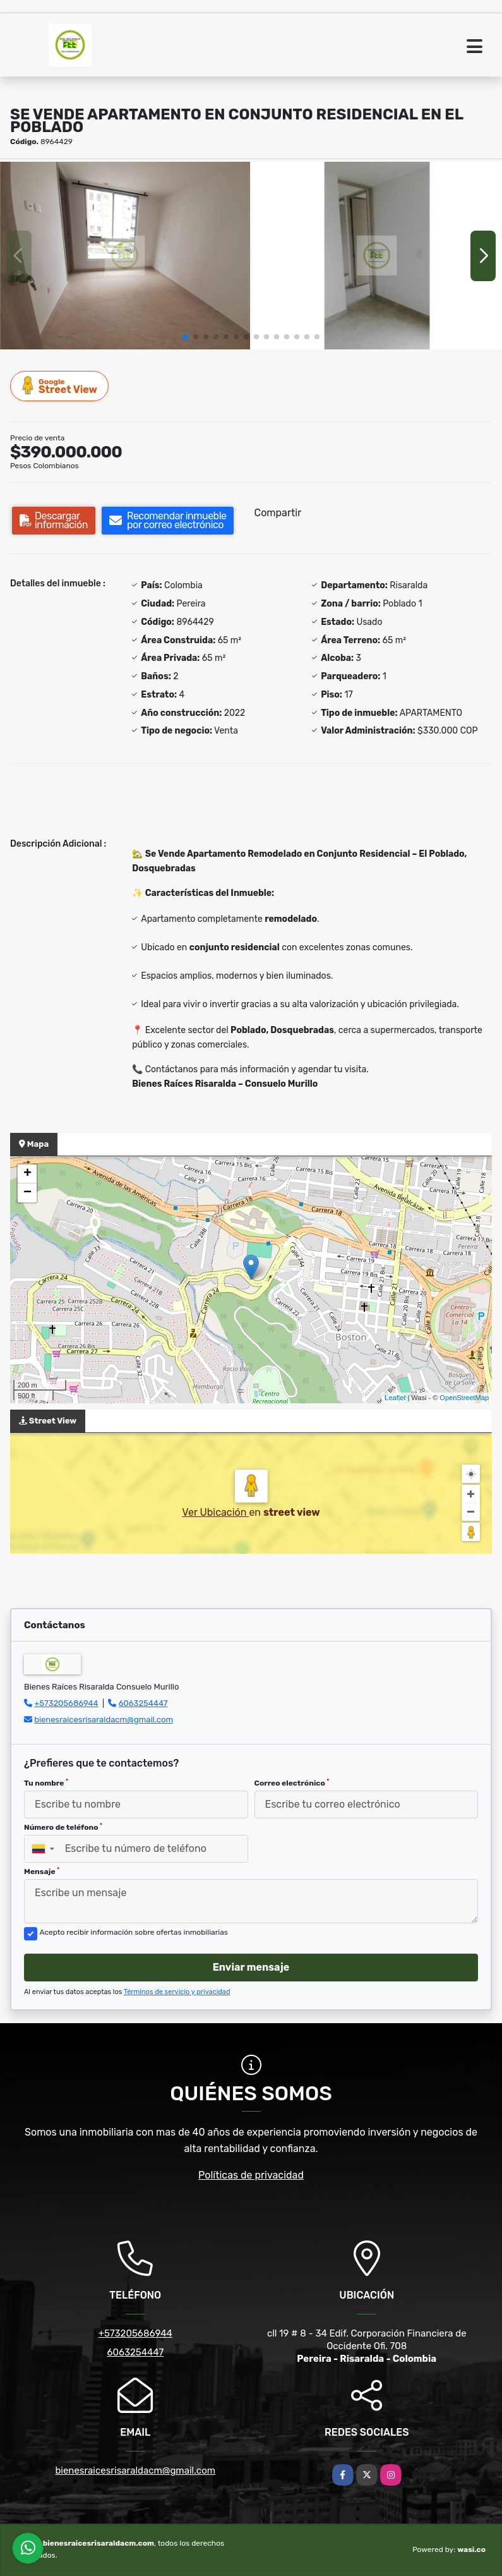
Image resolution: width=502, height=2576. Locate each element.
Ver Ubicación (215, 1512)
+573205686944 (66, 1703)
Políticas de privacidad (251, 2175)
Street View (60, 386)
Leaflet (395, 1397)
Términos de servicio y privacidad (177, 1992)
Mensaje (41, 1871)
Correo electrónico (292, 1783)
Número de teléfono (63, 1827)
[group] (125, 255)
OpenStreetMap (464, 1397)
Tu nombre (46, 1783)
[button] (185, 336)
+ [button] (27, 1173)
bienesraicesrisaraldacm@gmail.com (103, 1719)
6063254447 (143, 1703)
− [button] (27, 1192)
